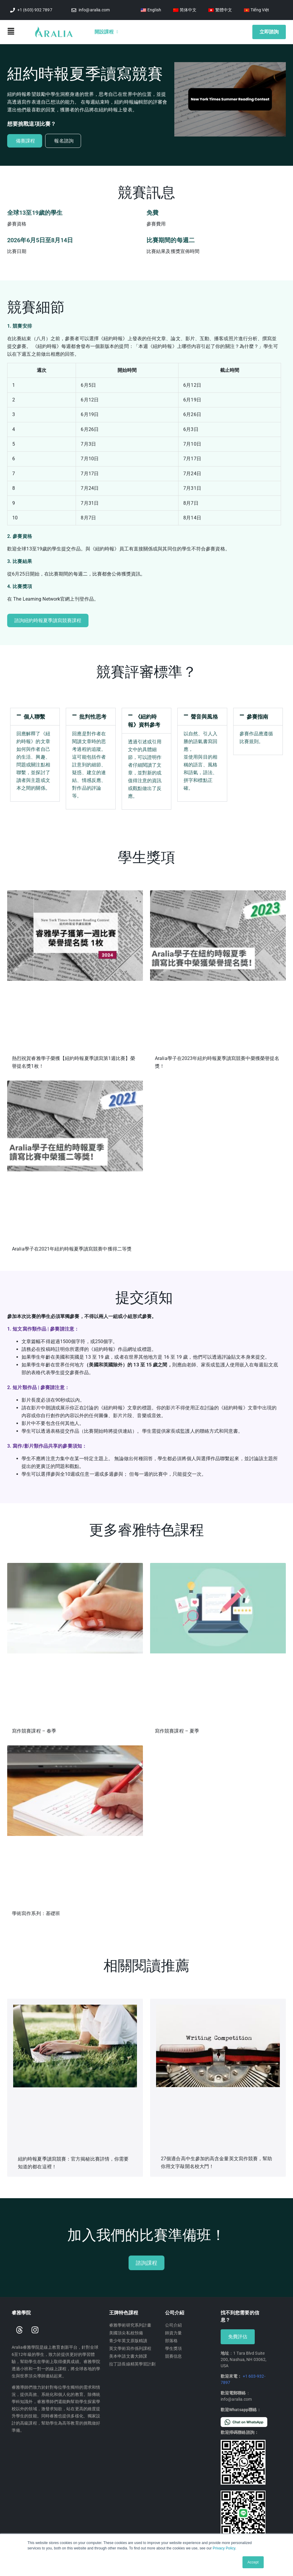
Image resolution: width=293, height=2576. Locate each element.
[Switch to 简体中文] (185, 10)
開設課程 (106, 32)
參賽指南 (257, 717)
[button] (21, 32)
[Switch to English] (151, 10)
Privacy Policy (224, 2548)
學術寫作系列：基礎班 (36, 1913)
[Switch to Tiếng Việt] (256, 10)
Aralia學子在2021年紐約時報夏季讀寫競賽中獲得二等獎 (72, 1249)
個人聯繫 (34, 717)
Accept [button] (253, 2562)
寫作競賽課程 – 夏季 (177, 1731)
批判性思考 (92, 717)
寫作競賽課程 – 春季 (34, 1731)
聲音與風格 (204, 717)
